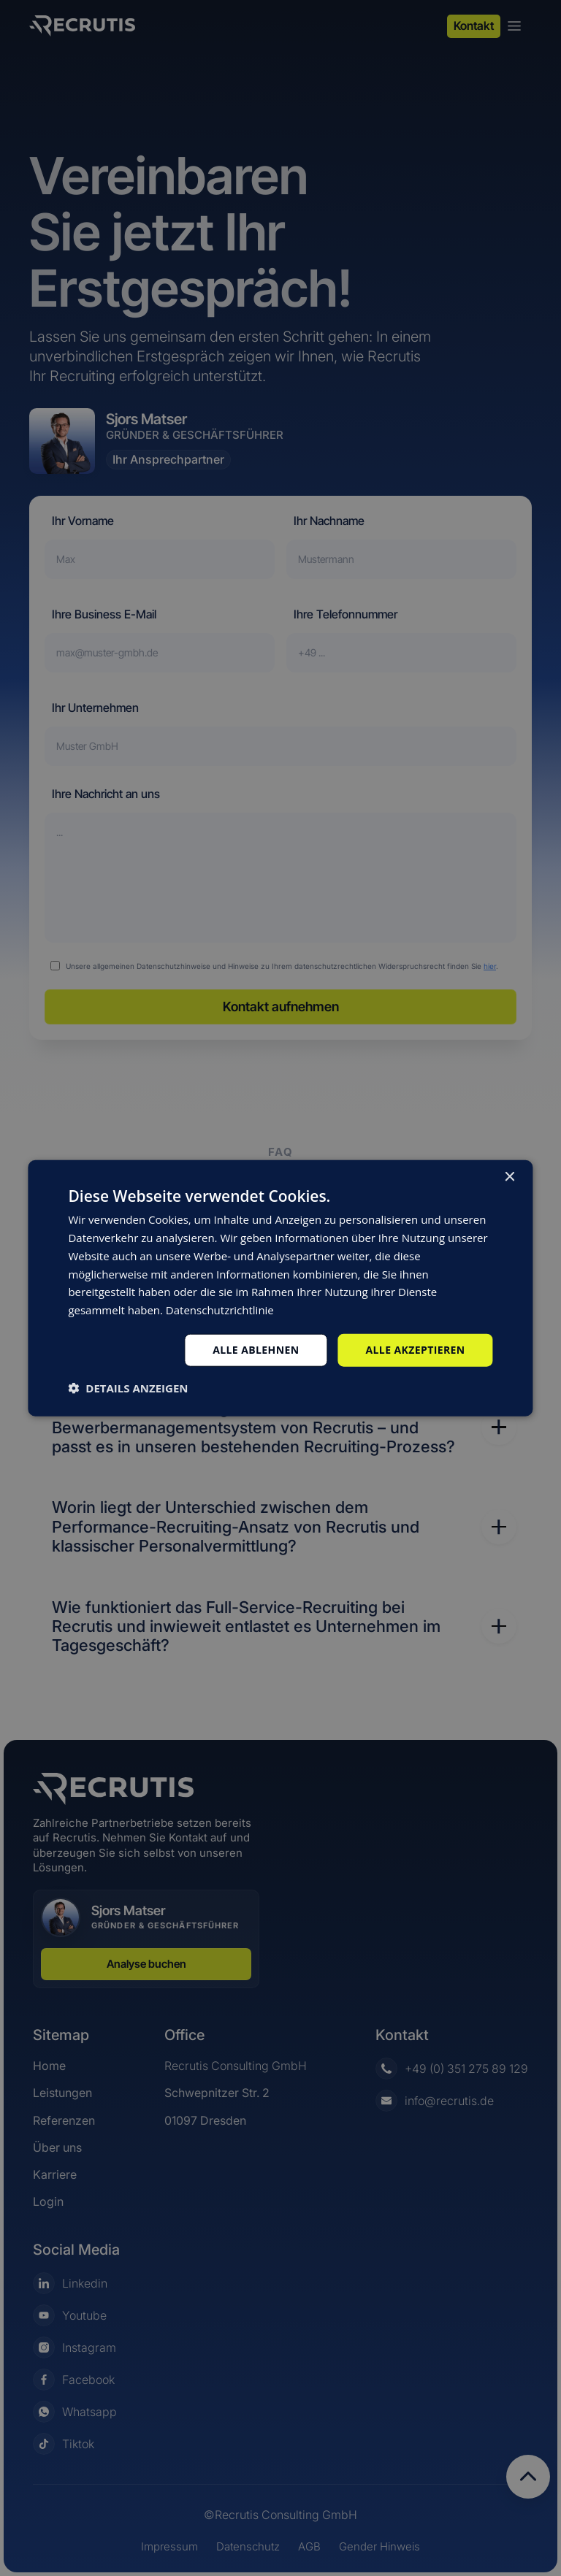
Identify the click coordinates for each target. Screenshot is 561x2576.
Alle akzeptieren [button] (415, 1350)
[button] (128, 1387)
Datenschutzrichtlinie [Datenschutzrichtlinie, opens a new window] (220, 1310)
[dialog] (280, 1288)
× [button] (509, 1177)
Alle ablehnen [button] (256, 1350)
